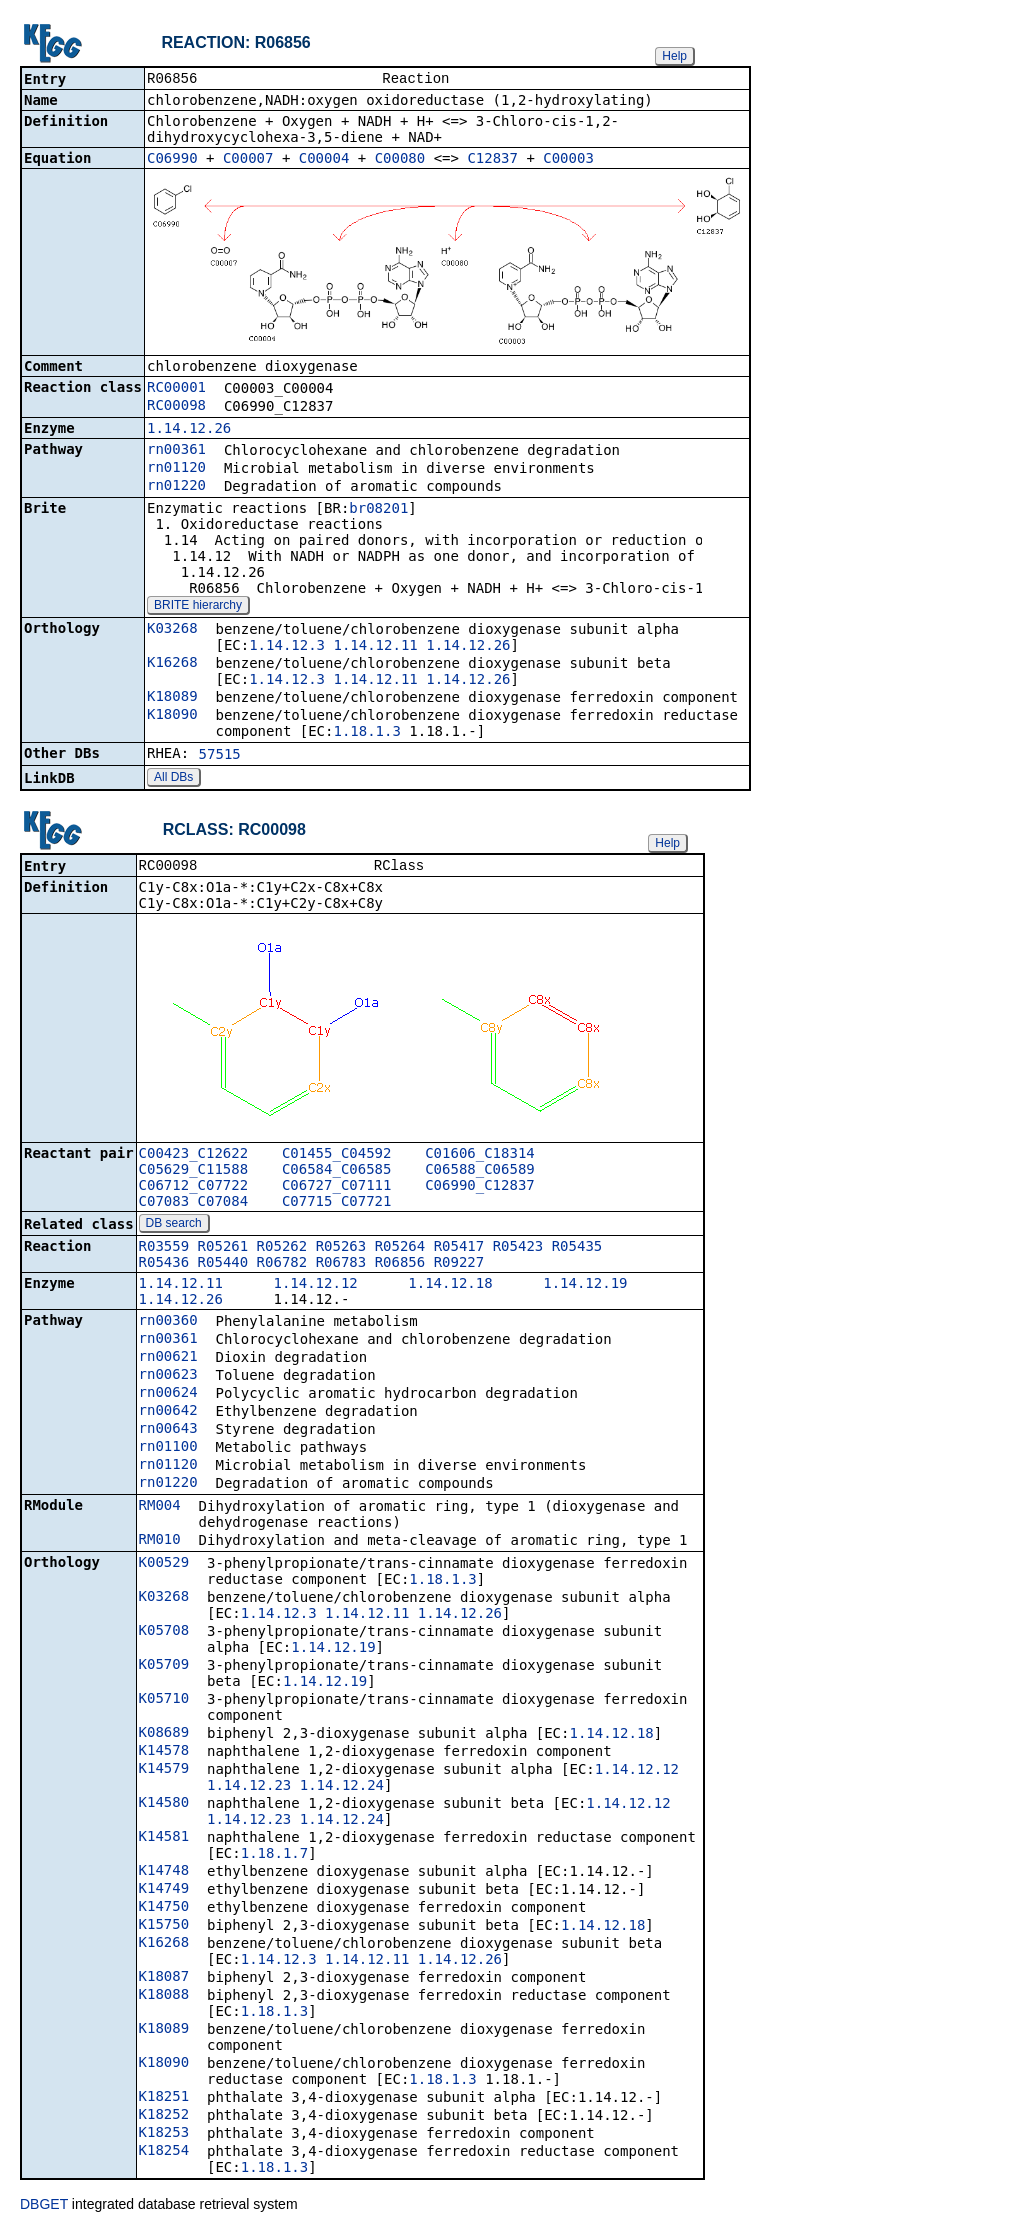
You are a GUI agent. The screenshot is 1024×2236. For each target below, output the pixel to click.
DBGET (44, 2208)
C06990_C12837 (480, 1189)
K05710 (164, 1702)
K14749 (164, 1892)
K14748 (164, 1874)
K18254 (164, 2154)
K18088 (164, 1998)
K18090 (172, 716)
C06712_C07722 (194, 1189)
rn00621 (168, 1360)
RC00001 (176, 389)
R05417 (459, 1250)
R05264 (400, 1250)
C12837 (492, 160)
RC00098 (176, 407)
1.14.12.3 (287, 647)
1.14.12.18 (450, 1287)
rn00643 (168, 1432)
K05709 (164, 1668)
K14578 (164, 1754)
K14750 (164, 1910)
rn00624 (168, 1396)
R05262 (282, 1250)
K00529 (164, 1566)
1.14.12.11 (375, 647)
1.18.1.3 (366, 733)
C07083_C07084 (194, 1205)
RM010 (160, 1543)
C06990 (172, 160)
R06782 (282, 1266)
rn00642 (168, 1414)
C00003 (568, 160)
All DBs (173, 779)
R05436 (164, 1266)
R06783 (341, 1266)
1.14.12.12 (315, 1287)
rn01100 (168, 1450)
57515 (220, 756)
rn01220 (176, 487)
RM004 (160, 1509)
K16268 (172, 664)
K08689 (164, 1736)
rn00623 (168, 1378)
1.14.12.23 (249, 1789)
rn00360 (168, 1324)
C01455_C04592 (337, 1157)
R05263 (341, 1250)
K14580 (164, 1806)
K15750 (164, 1928)
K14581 (164, 1840)
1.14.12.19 (585, 1287)
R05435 (577, 1250)
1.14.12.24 (342, 1789)
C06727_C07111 (337, 1189)
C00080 (400, 160)
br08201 (378, 510)
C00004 (324, 160)
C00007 (248, 160)
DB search (174, 1227)
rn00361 (176, 451)
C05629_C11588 (194, 1173)
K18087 (164, 1980)
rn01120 (176, 469)
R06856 (400, 1266)
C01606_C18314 (480, 1157)
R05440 (223, 1266)
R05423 (518, 1250)
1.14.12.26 (189, 430)
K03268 (172, 630)
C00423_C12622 (194, 1157)
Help (674, 56)
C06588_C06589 (480, 1173)
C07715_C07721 (337, 1205)
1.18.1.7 (274, 1857)
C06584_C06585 (337, 1173)
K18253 (164, 2136)
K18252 (164, 2118)
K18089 (172, 698)
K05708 (164, 1634)
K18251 (164, 2100)
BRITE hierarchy (198, 607)
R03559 (164, 1250)
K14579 (164, 1772)
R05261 (223, 1250)
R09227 (459, 1266)
